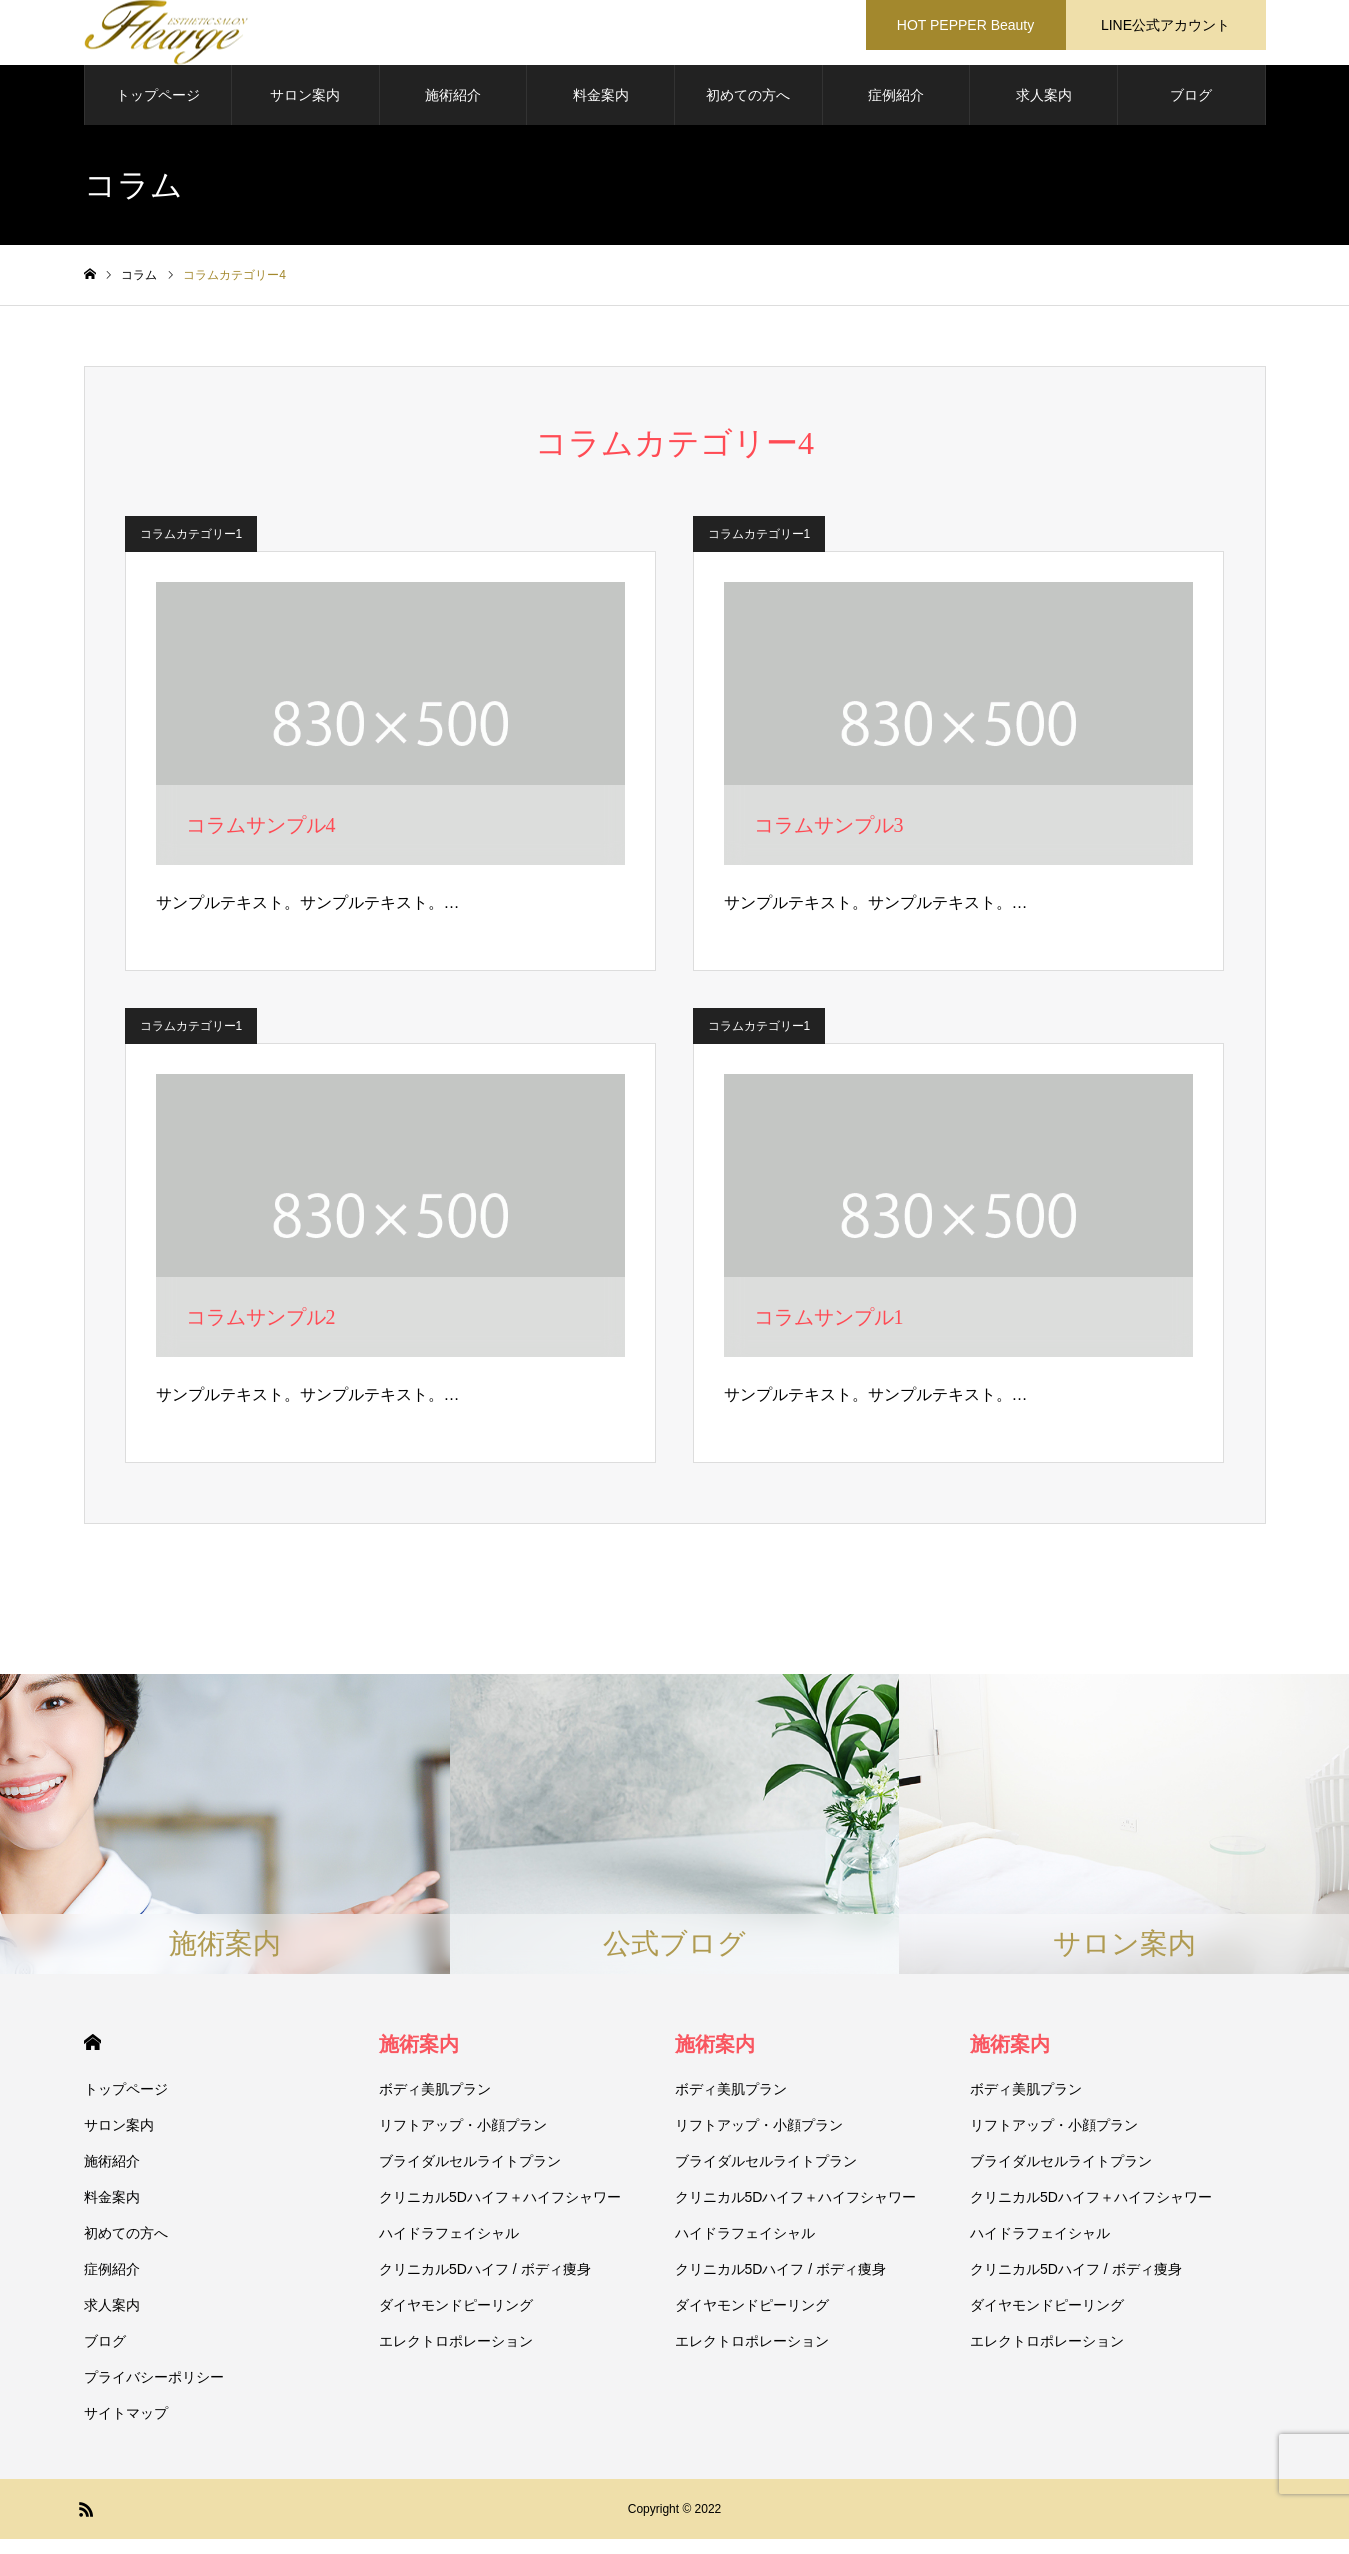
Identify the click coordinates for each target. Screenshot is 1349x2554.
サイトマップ (126, 2428)
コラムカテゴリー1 (191, 549)
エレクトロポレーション (456, 2356)
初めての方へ (748, 110)
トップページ (158, 110)
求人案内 (1044, 110)
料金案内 (601, 110)
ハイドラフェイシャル (449, 2248)
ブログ (1191, 110)
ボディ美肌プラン (435, 2104)
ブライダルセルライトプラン (470, 2176)
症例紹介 (896, 110)
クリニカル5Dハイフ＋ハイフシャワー (500, 2212)
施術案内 (419, 2059)
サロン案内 (305, 110)
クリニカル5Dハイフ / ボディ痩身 (485, 2284)
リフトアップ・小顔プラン (463, 2140)
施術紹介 (453, 110)
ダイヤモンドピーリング (456, 2320)
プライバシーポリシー (154, 2392)
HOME (92, 2057)
